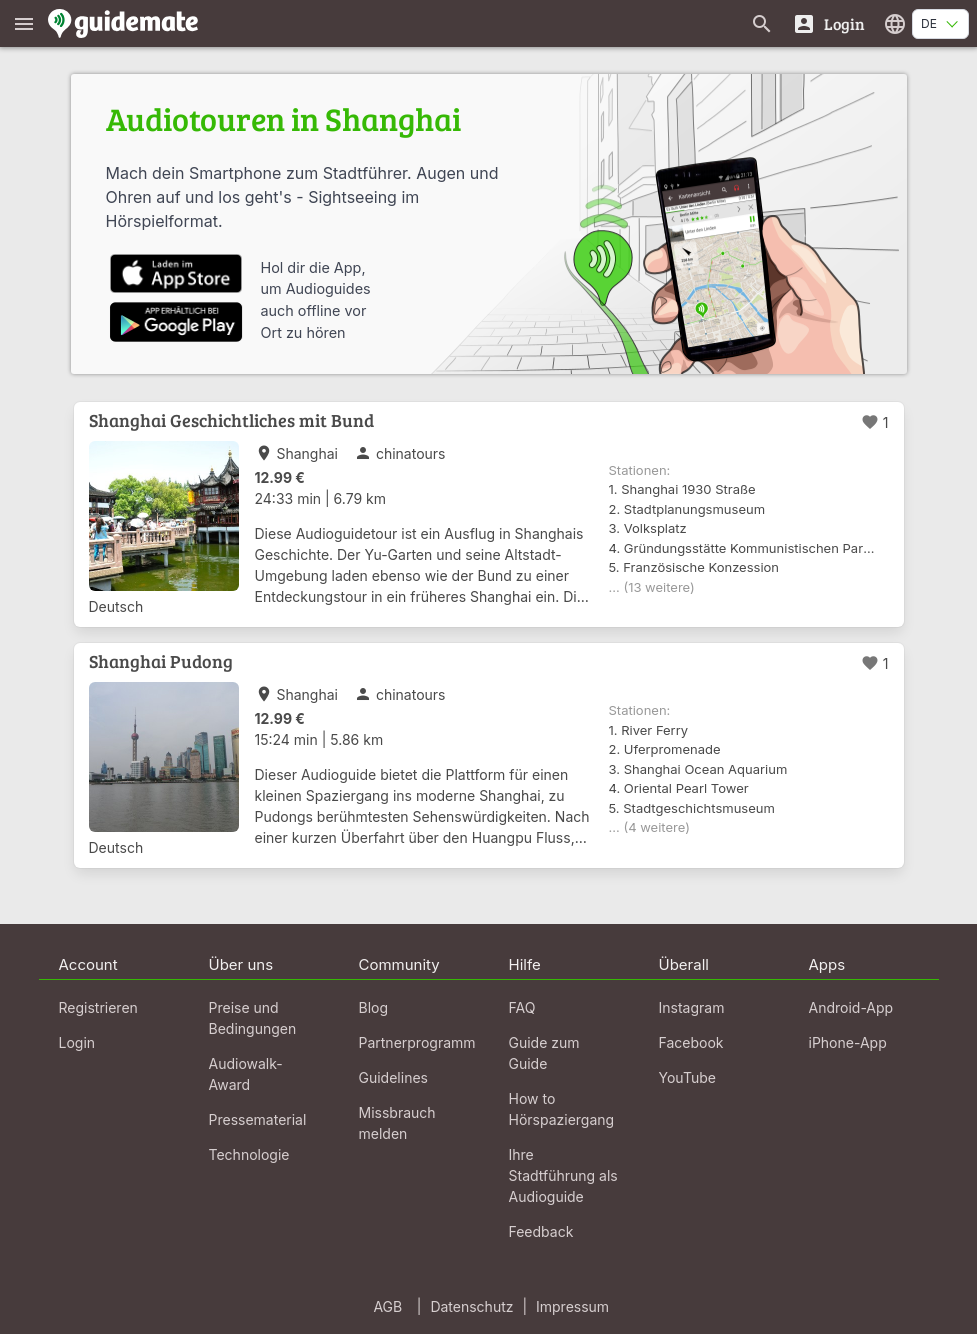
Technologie (249, 1154)
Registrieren (98, 1007)
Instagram (692, 1007)
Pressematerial (258, 1119)
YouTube (687, 1077)
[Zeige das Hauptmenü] (24, 23)
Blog (374, 1007)
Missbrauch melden (397, 1123)
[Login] (828, 23)
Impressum (572, 1306)
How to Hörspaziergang (562, 1109)
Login (77, 1042)
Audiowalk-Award (246, 1074)
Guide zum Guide (544, 1053)
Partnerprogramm (417, 1042)
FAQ (522, 1007)
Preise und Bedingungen (253, 1018)
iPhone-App (848, 1042)
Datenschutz (471, 1306)
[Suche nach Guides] (762, 23)
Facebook (691, 1042)
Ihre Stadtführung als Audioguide (563, 1175)
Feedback (541, 1231)
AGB (387, 1306)
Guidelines (393, 1077)
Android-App (851, 1007)
